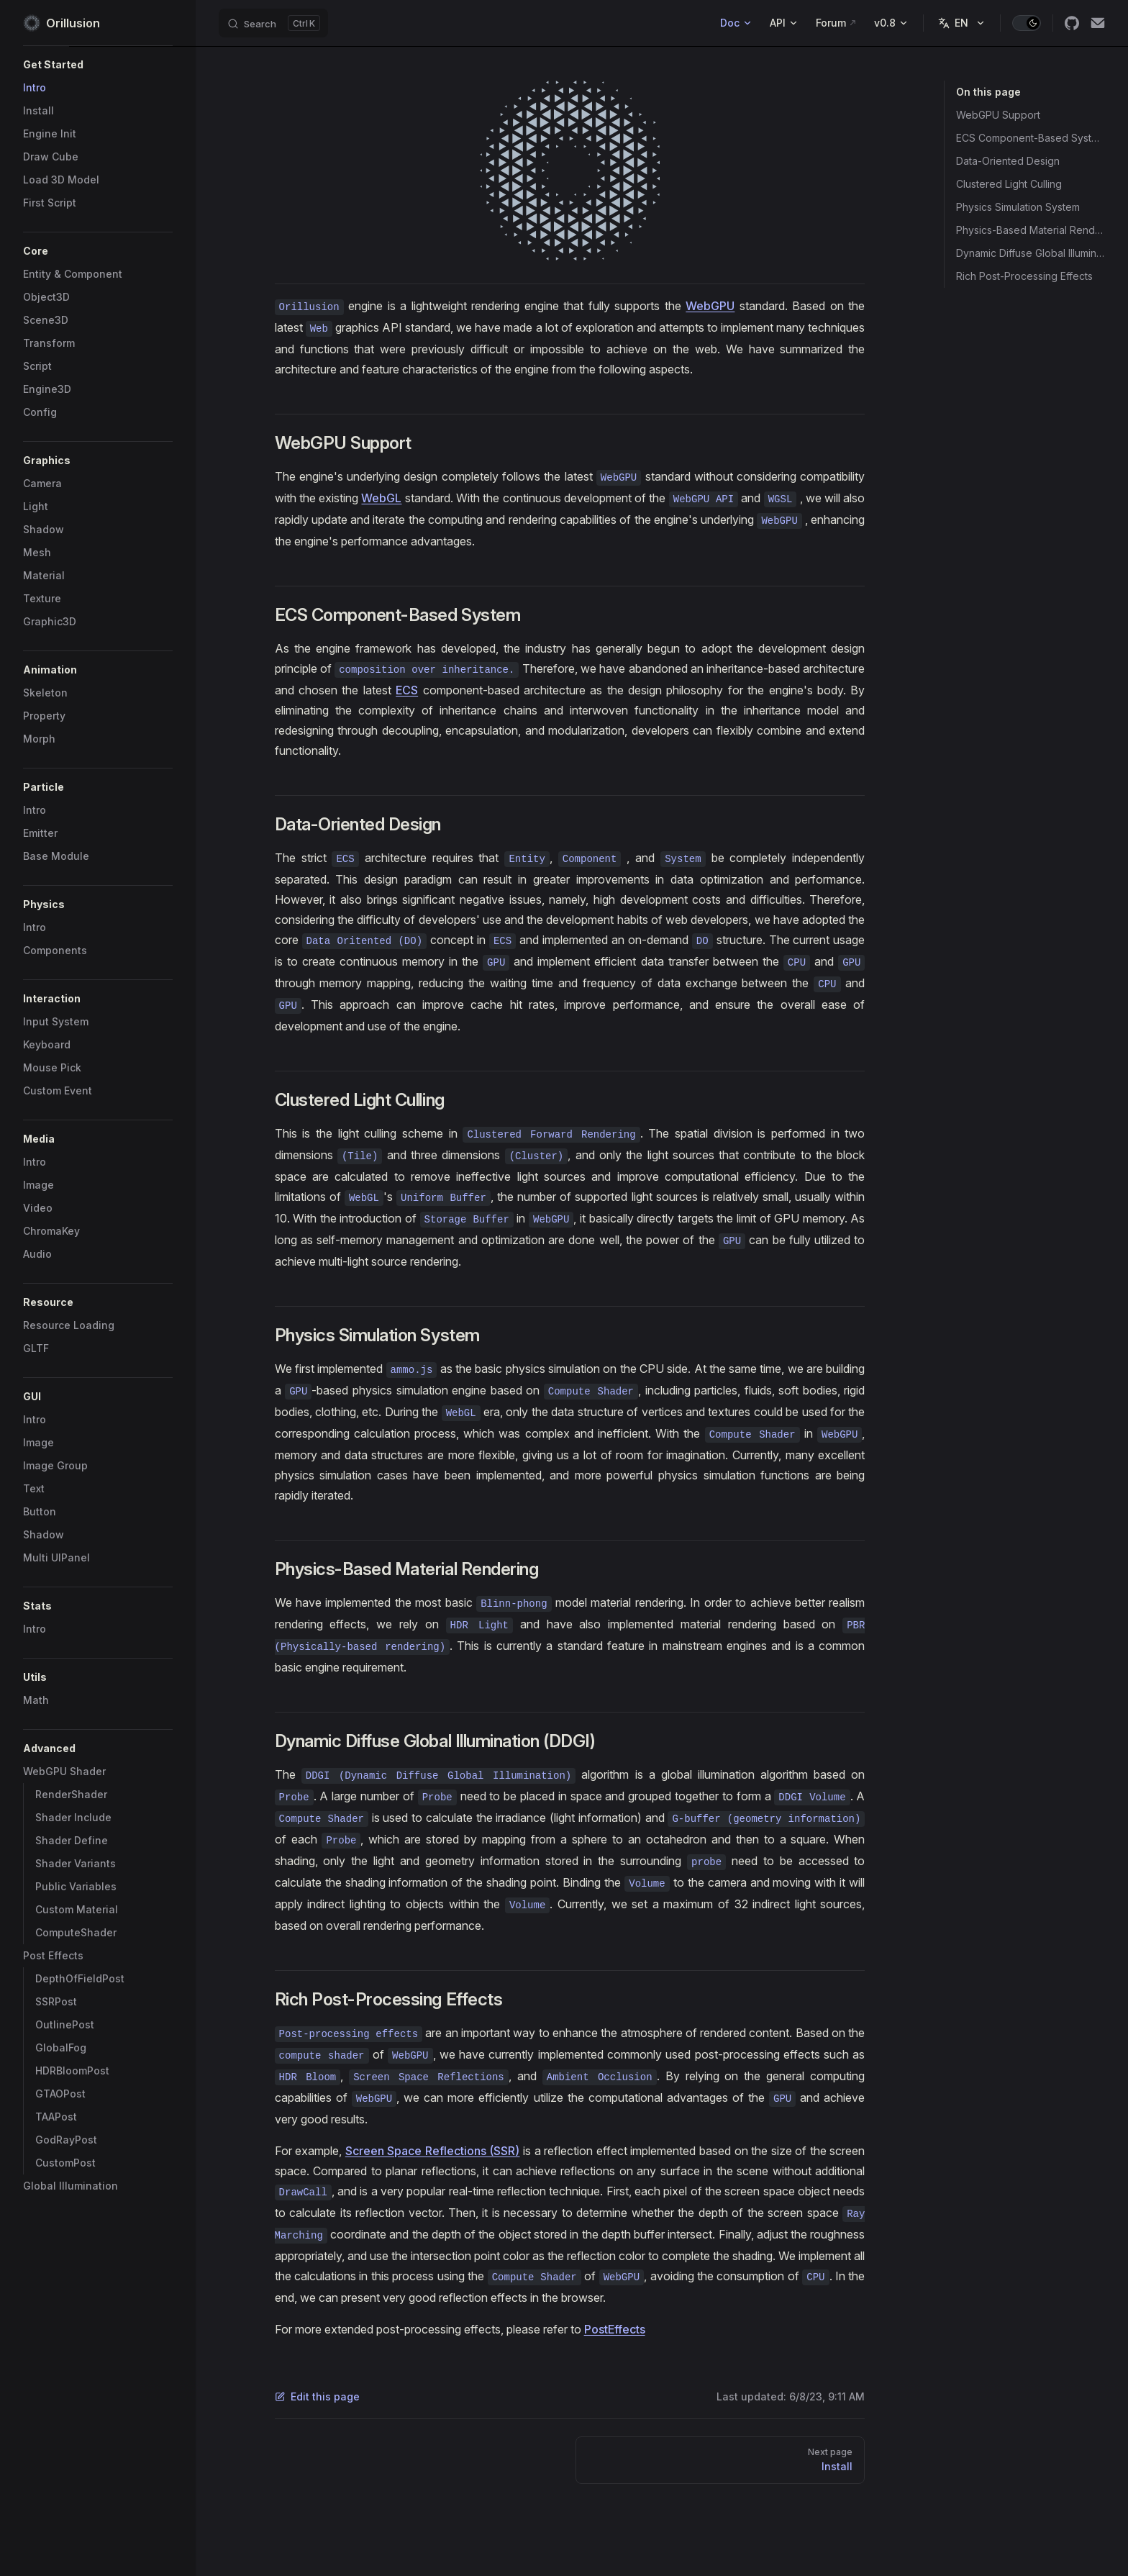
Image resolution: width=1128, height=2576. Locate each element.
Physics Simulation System (1018, 207)
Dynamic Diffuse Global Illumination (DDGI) (1030, 253)
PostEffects (614, 2329)
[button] (98, 64)
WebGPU (710, 306)
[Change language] (961, 23)
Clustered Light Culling (1009, 184)
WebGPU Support (998, 115)
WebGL (381, 498)
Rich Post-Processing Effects (1024, 276)
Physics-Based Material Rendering (1030, 230)
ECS (407, 690)
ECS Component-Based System (1030, 138)
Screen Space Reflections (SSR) (432, 2151)
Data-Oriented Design (1008, 161)
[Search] (273, 23)
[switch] (1026, 23)
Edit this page (317, 2396)
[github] (1072, 23)
